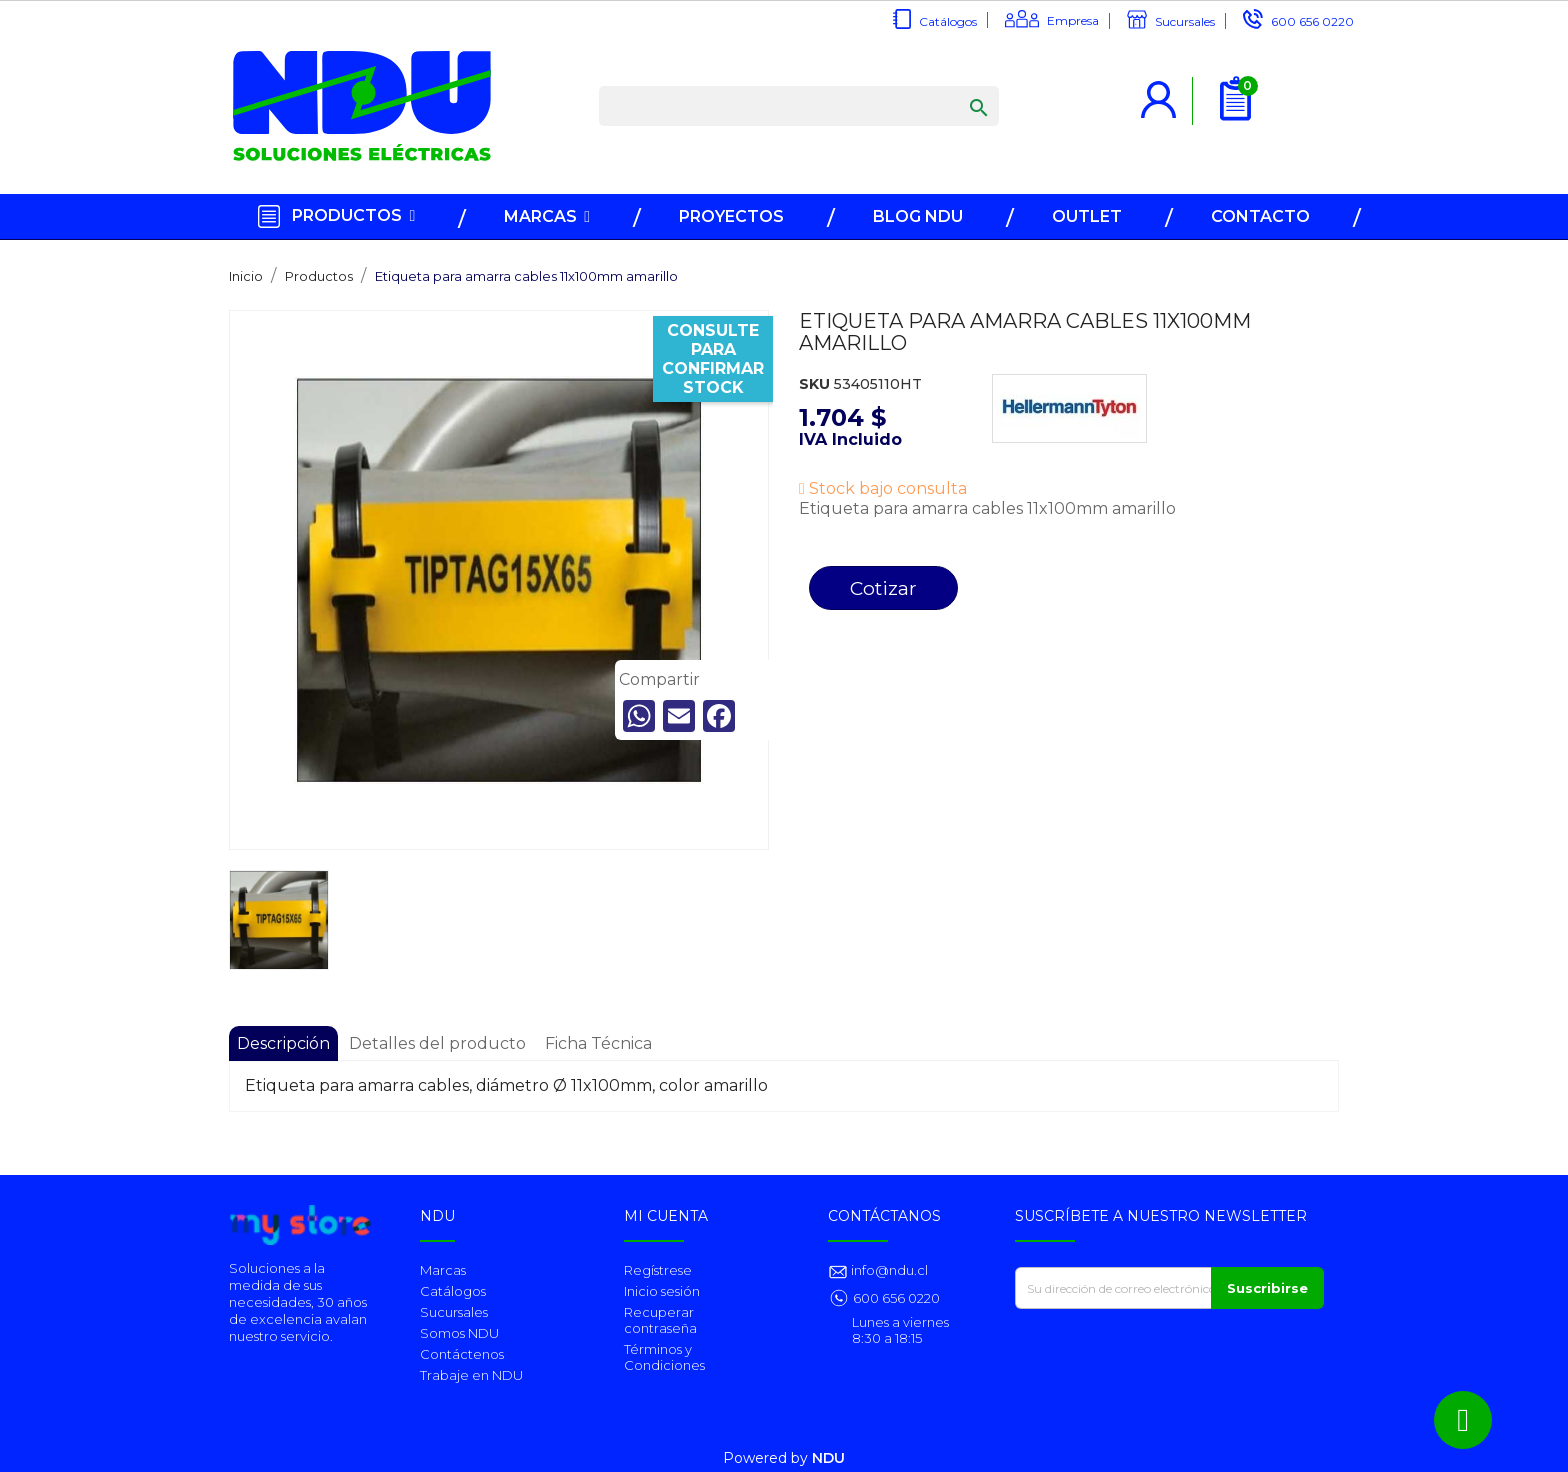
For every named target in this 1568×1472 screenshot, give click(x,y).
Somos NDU (459, 1333)
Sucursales (1185, 21)
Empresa (1073, 20)
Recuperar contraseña (660, 1320)
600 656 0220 (1312, 21)
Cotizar (883, 588)
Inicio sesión (662, 1291)
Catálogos (948, 21)
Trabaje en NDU (471, 1375)
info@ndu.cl (888, 1270)
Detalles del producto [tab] (437, 1043)
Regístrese (658, 1270)
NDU (828, 1458)
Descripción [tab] (283, 1043)
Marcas (443, 1270)
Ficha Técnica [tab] (598, 1043)
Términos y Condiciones (664, 1357)
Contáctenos (462, 1354)
